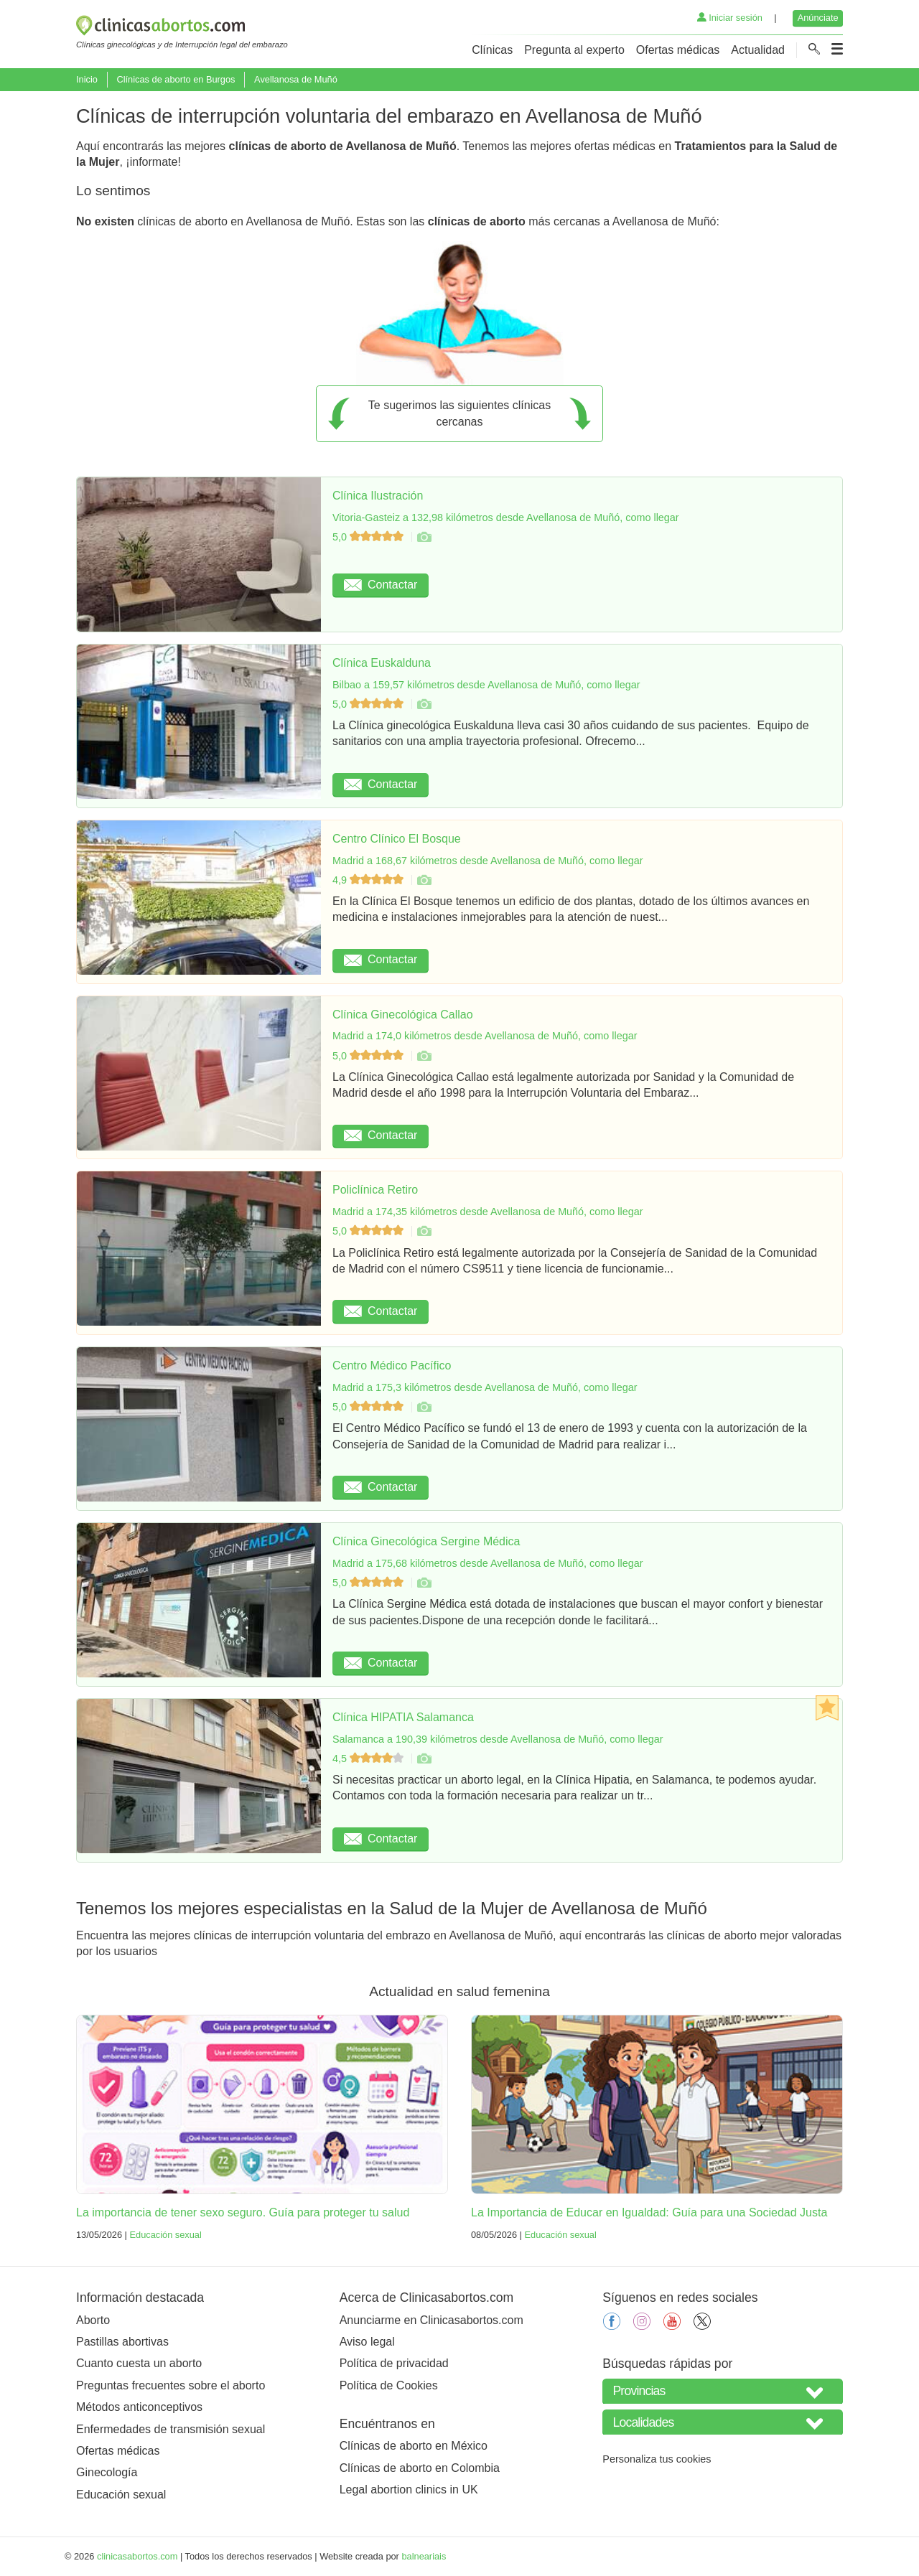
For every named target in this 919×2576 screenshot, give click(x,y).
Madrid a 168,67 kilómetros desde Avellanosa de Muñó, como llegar (487, 860)
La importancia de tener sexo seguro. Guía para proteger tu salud (242, 2212)
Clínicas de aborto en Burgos (175, 79)
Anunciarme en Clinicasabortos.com (431, 2320)
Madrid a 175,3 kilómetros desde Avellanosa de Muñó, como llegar (485, 1387)
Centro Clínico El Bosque (396, 839)
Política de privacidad (394, 2363)
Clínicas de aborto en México (414, 2446)
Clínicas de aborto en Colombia (420, 2468)
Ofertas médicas (677, 50)
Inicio (87, 79)
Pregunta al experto (574, 50)
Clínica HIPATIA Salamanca (403, 1717)
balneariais (423, 2556)
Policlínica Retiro (375, 1190)
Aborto (93, 2320)
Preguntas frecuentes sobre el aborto (170, 2385)
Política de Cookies (389, 2385)
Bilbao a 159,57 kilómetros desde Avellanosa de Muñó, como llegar (486, 684)
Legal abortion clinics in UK (409, 2489)
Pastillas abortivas (122, 2342)
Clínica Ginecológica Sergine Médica (426, 1541)
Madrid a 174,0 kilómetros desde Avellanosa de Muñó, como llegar (485, 1035)
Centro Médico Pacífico (391, 1365)
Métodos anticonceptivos (139, 2407)
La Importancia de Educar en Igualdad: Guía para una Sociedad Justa (649, 2212)
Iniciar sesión (729, 17)
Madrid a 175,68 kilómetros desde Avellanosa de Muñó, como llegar (487, 1563)
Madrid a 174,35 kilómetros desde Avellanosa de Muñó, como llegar (487, 1211)
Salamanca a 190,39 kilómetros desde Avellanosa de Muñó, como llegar (497, 1739)
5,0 (369, 537)
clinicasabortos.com (137, 2556)
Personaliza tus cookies (656, 2459)
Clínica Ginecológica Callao (402, 1014)
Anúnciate (818, 17)
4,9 (369, 880)
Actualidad (758, 50)
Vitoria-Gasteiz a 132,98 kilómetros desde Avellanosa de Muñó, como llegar (505, 517)
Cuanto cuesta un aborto (139, 2363)
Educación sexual (165, 2234)
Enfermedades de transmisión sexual (170, 2429)
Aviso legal (367, 2342)
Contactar (380, 585)
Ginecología (106, 2472)
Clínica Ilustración (377, 496)
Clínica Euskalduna (381, 663)
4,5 (369, 1758)
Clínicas (492, 50)
